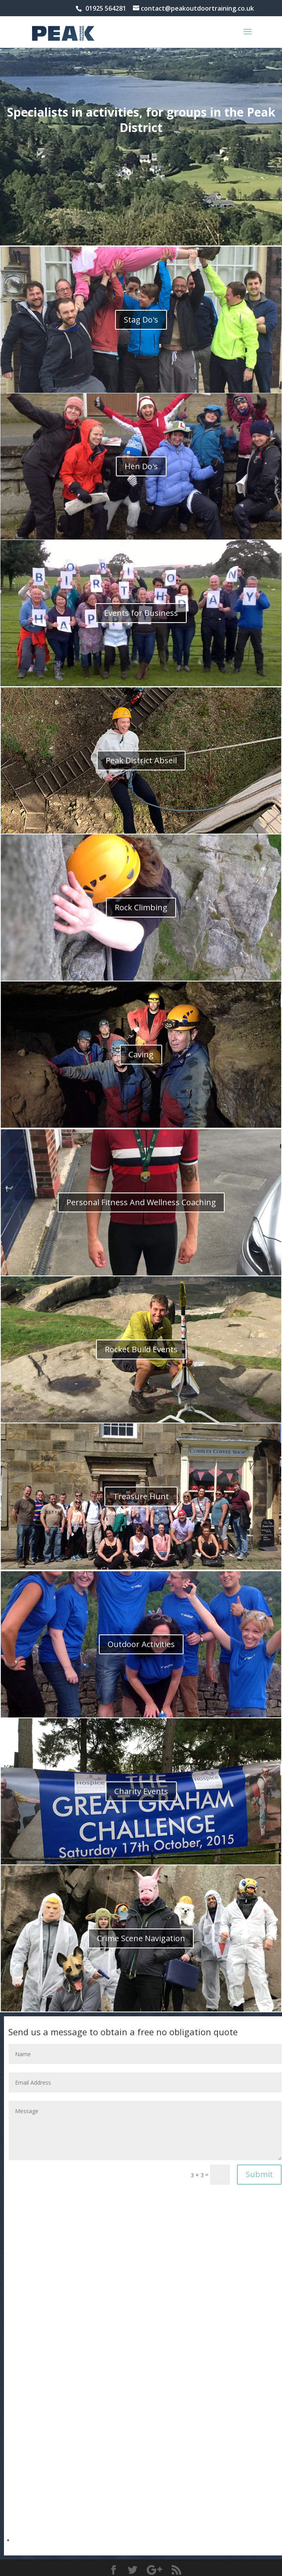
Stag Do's (141, 319)
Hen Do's (141, 466)
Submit (259, 2174)
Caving (141, 1054)
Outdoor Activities (141, 1644)
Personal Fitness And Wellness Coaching (141, 1202)
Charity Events (141, 1791)
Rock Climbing (141, 907)
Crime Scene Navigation (141, 1938)
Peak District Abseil (141, 760)
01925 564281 (105, 8)
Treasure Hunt (141, 1496)
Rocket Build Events (141, 1349)
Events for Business (141, 613)
